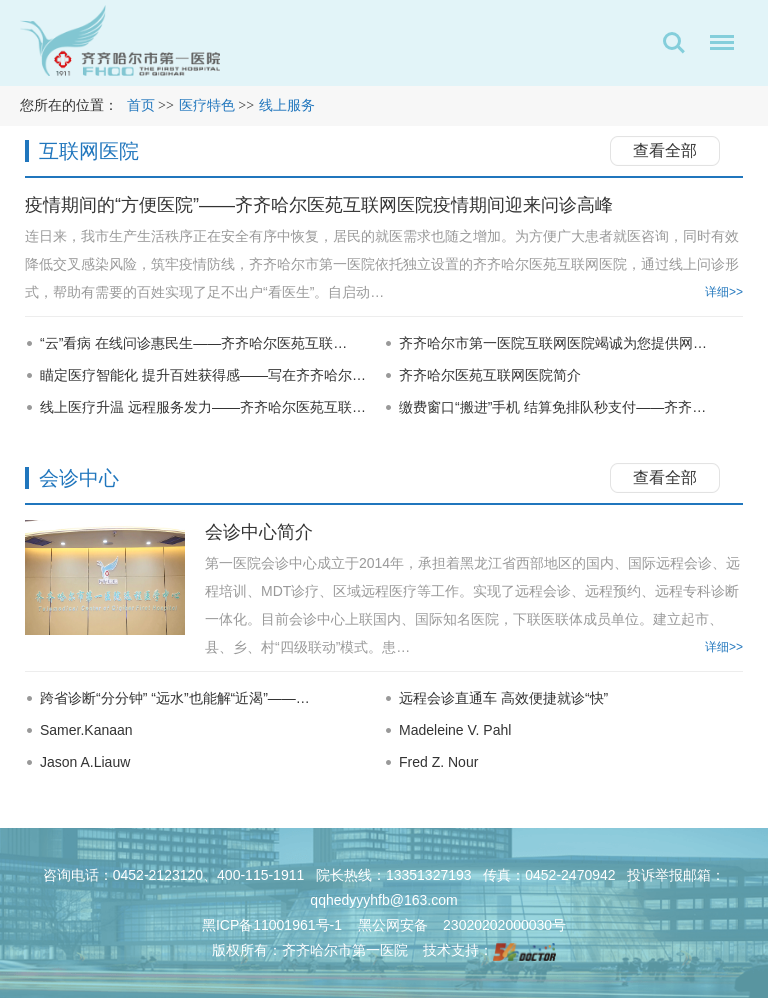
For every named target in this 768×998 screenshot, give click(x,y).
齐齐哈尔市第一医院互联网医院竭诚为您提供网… (553, 343)
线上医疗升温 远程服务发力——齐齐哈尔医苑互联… (203, 407)
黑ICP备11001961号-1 (274, 925)
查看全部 (665, 150)
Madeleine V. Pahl (455, 730)
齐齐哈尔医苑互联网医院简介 (490, 375)
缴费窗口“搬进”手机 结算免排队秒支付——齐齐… (552, 407)
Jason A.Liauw (85, 762)
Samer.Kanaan (86, 730)
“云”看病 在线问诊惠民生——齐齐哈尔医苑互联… (193, 343)
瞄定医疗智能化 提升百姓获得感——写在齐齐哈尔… (203, 375)
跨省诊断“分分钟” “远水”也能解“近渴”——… (175, 698)
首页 (141, 105)
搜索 (674, 43)
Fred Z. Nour (438, 762)
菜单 (717, 46)
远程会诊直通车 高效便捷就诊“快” (503, 698)
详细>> (724, 292)
